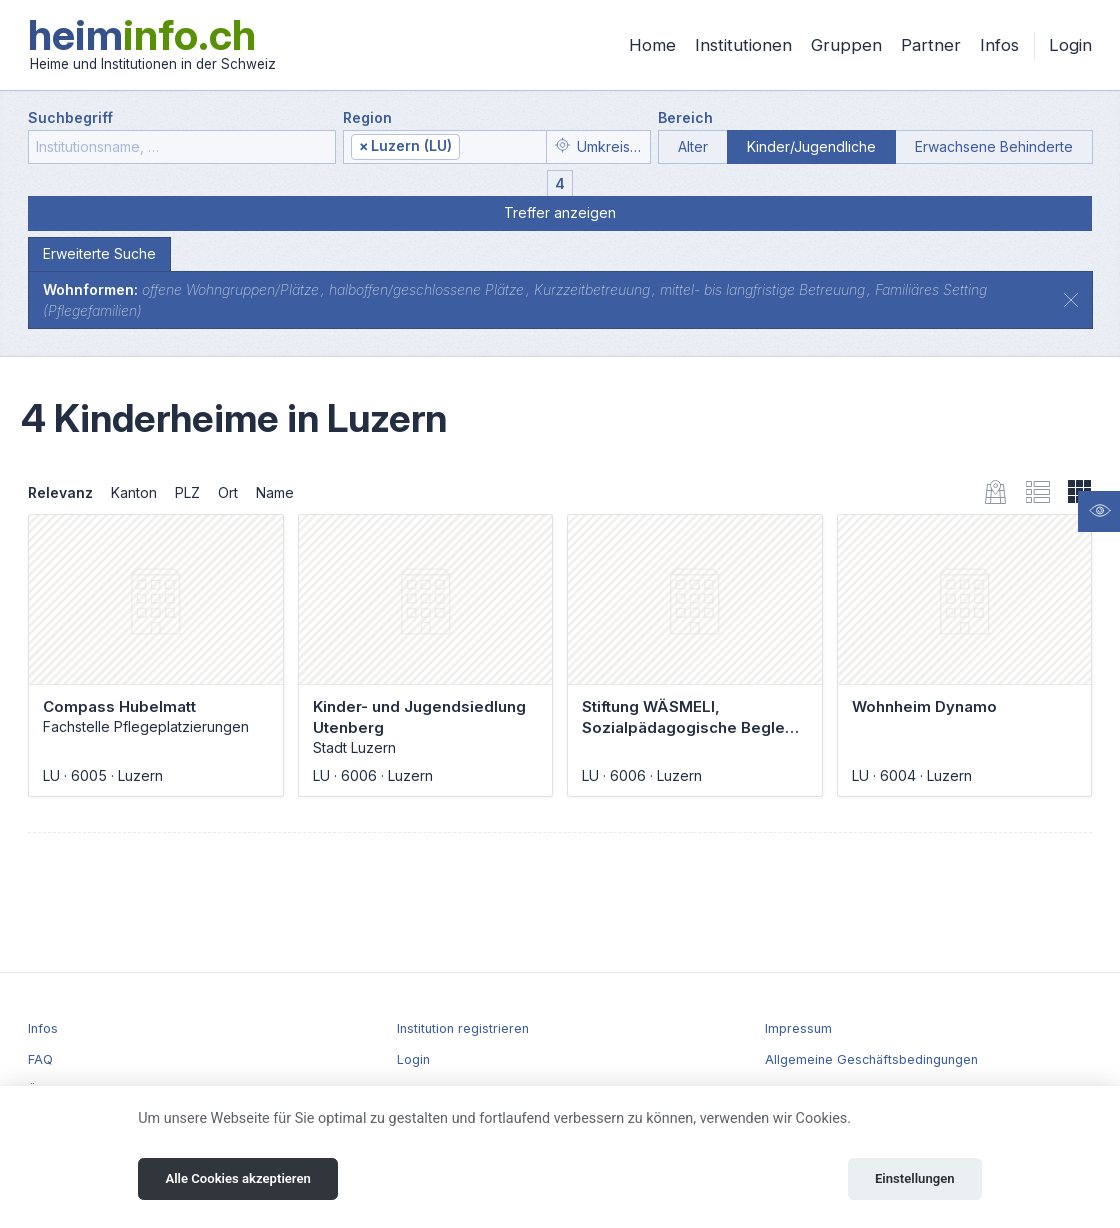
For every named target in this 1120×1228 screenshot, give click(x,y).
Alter (693, 146)
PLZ (187, 492)
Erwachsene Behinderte (994, 146)
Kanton (134, 492)
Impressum (798, 1028)
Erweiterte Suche (99, 253)
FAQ (40, 1059)
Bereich (685, 117)
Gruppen (846, 45)
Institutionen (743, 45)
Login (1070, 45)
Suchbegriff (70, 117)
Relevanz (60, 492)
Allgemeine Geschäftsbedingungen (871, 1059)
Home (652, 45)
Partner (931, 45)
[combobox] (445, 147)
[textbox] (502, 147)
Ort (228, 492)
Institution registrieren (463, 1028)
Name (275, 492)
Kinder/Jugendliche (811, 146)
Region (367, 117)
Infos (999, 45)
